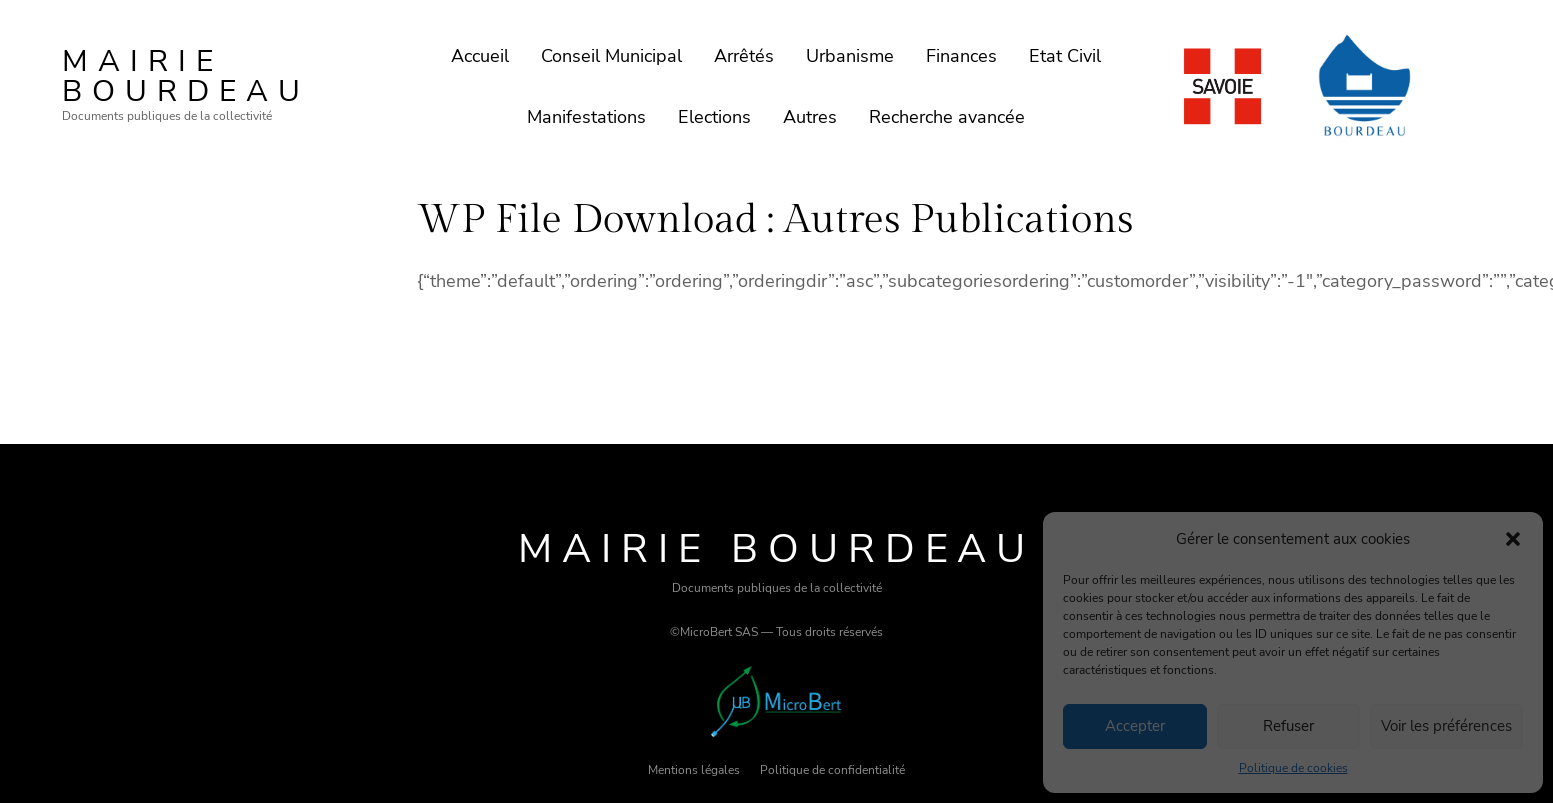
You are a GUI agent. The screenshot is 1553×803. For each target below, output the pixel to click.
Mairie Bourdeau (186, 76)
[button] (1513, 539)
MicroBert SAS (719, 632)
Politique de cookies (1293, 768)
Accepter (1135, 726)
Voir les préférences (1446, 726)
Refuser (1288, 726)
